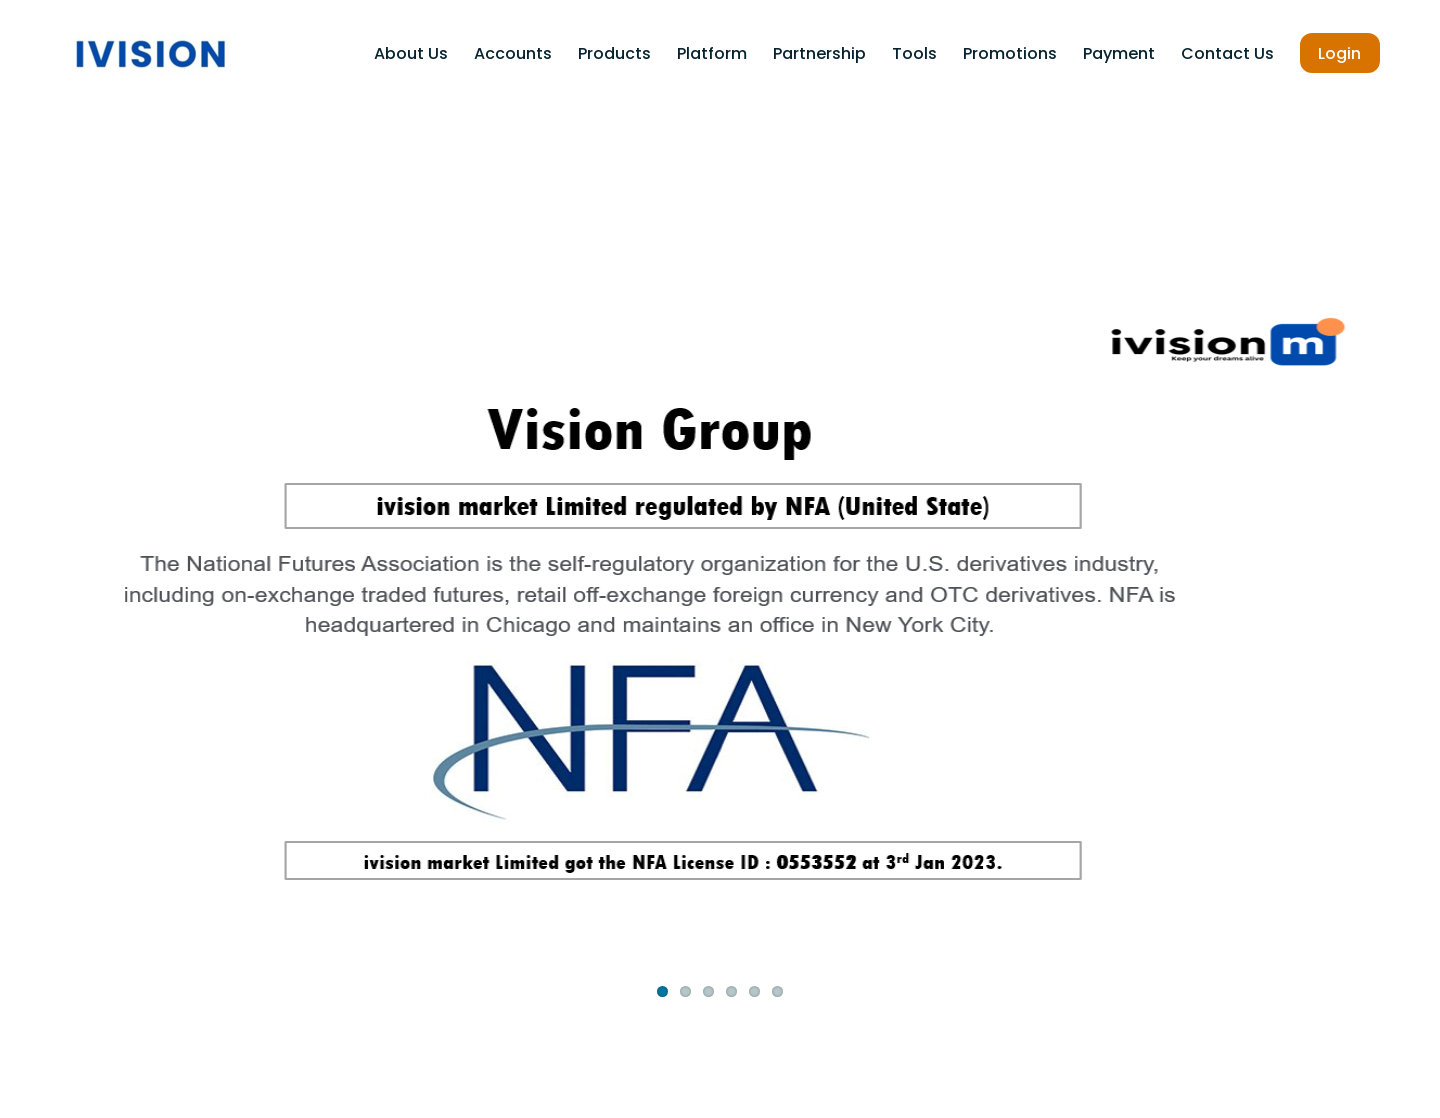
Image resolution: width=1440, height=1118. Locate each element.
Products (614, 53)
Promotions (1010, 53)
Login (1339, 53)
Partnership (819, 53)
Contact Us (1227, 53)
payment (1119, 53)
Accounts (513, 53)
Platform (712, 53)
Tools (914, 53)
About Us (411, 53)
